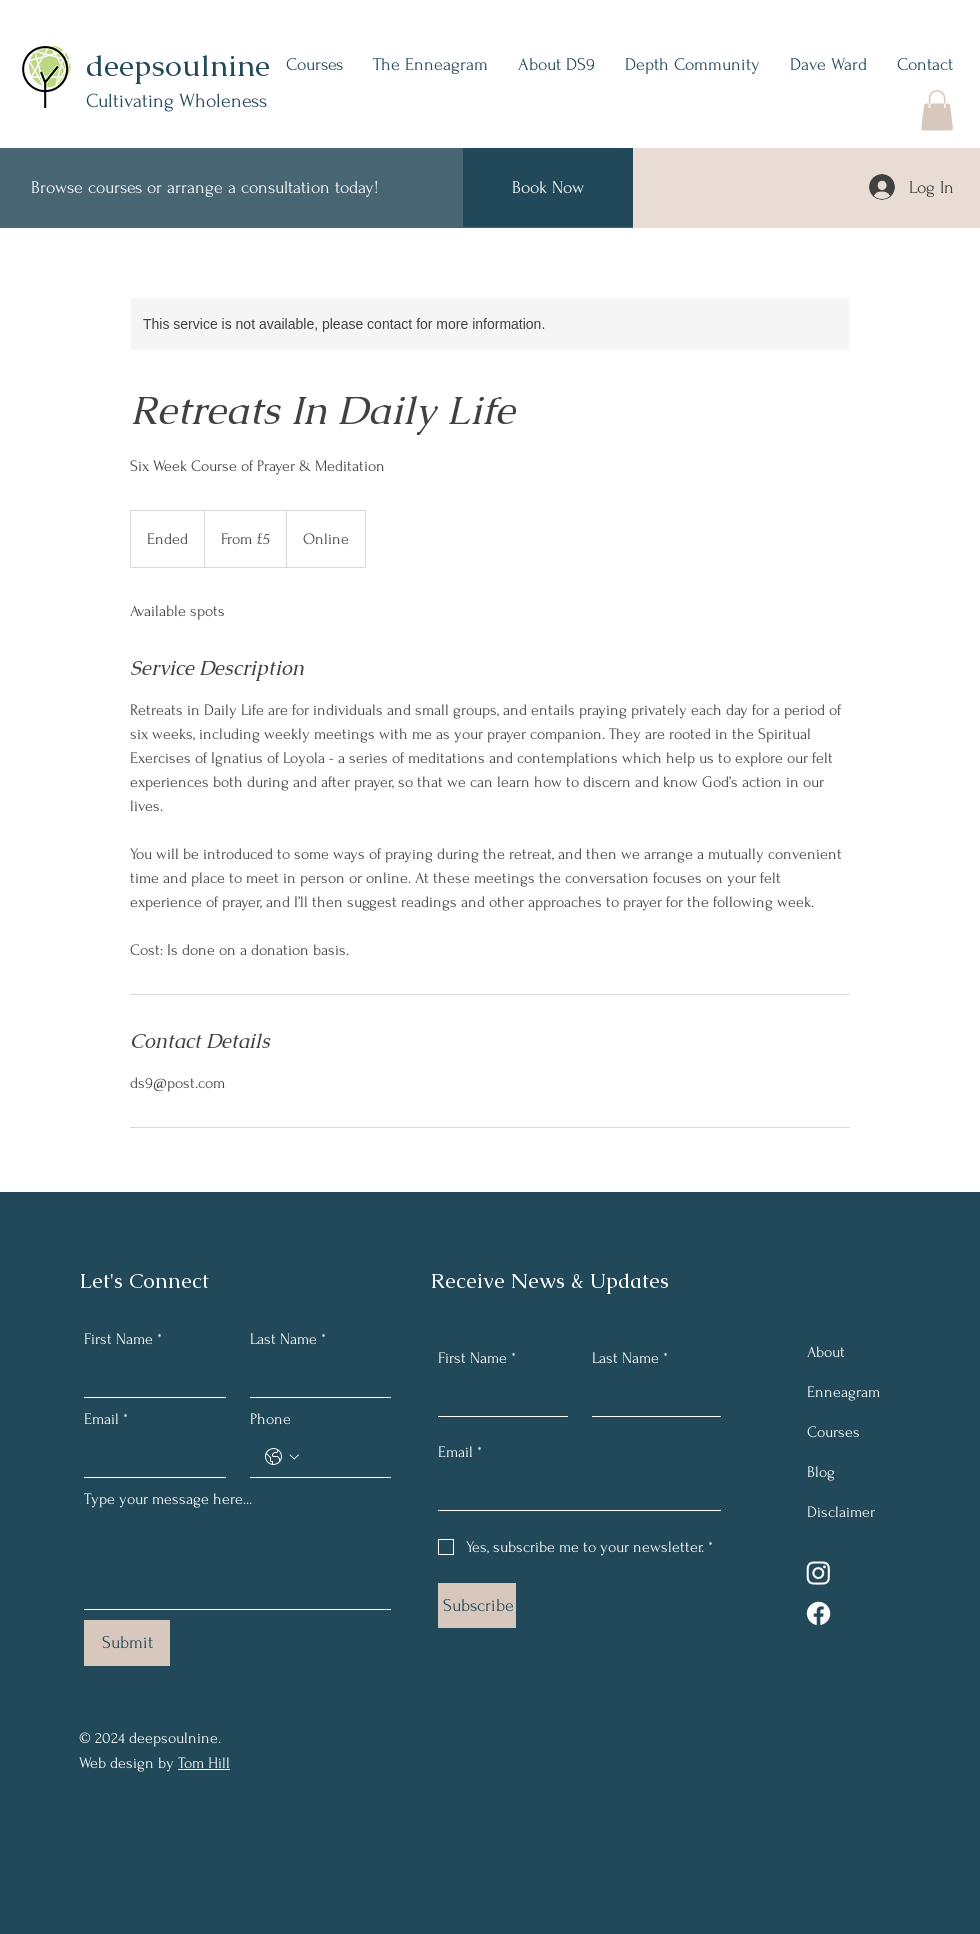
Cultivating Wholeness (176, 101)
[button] (937, 110)
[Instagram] (818, 1572)
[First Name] (149, 1377)
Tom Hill (204, 1763)
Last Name (288, 1339)
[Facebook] (818, 1613)
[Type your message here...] (237, 1563)
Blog (821, 1472)
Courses (833, 1432)
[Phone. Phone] (341, 1457)
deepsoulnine (178, 65)
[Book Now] (548, 187)
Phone (270, 1419)
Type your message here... (168, 1499)
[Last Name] (315, 1377)
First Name (123, 1339)
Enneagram (843, 1392)
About (826, 1352)
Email (106, 1419)
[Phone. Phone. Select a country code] (282, 1457)
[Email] (149, 1457)
